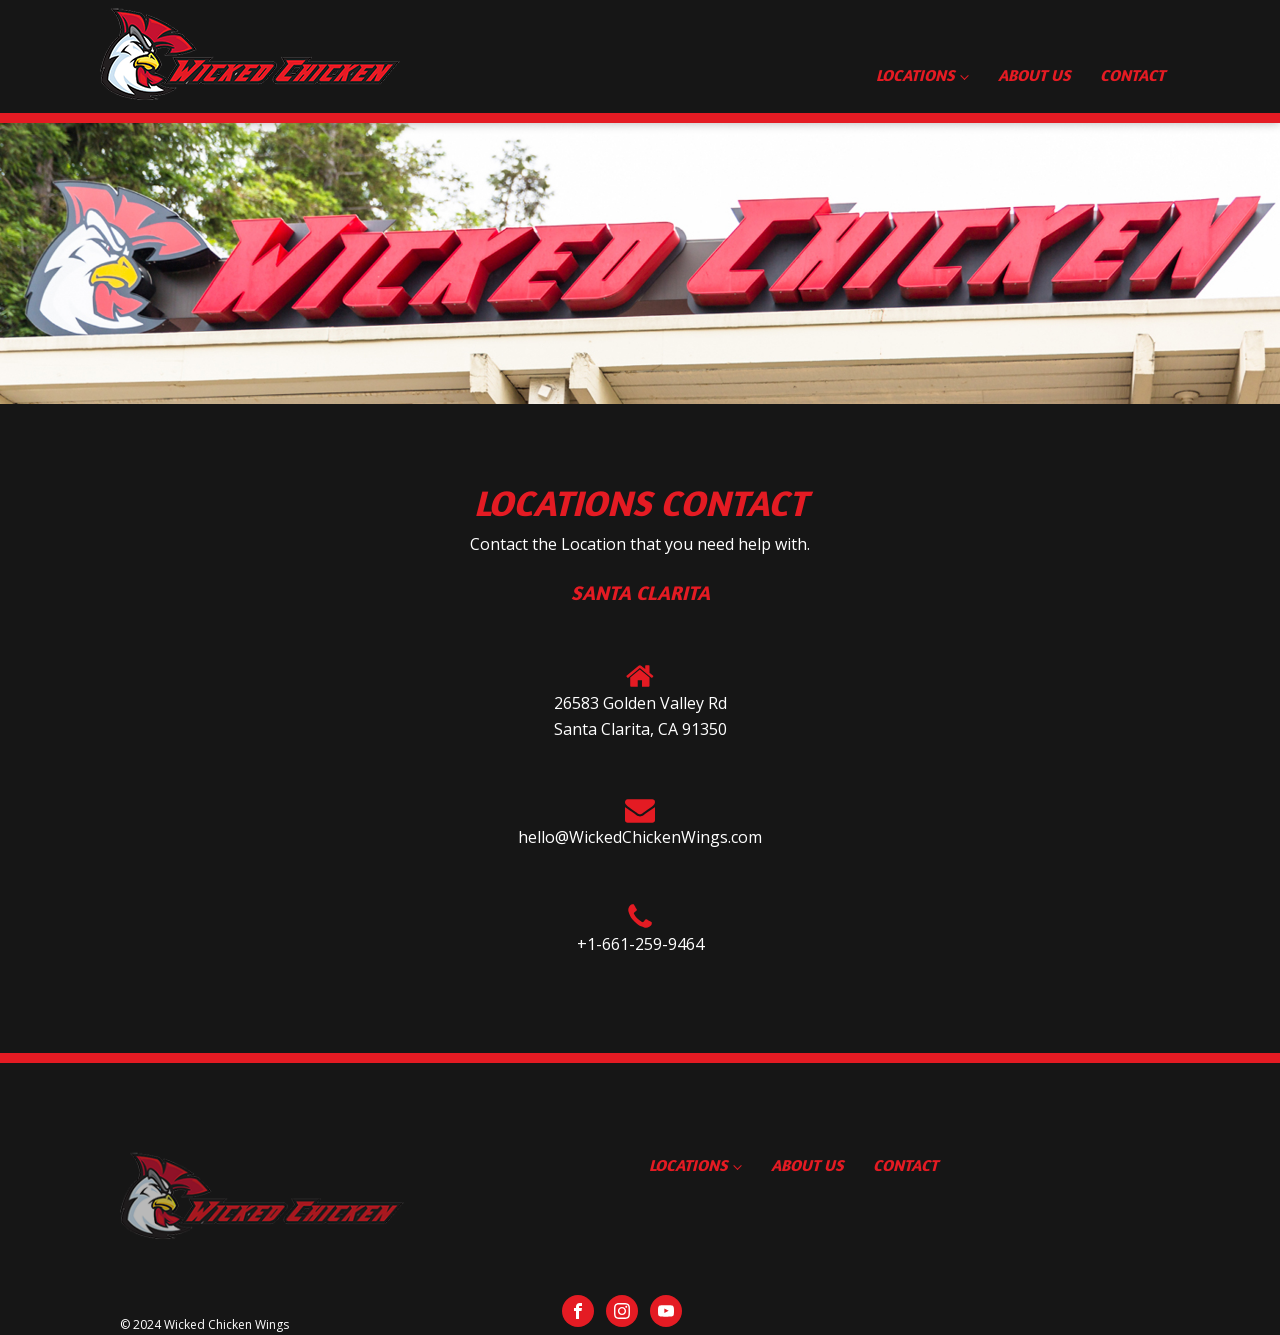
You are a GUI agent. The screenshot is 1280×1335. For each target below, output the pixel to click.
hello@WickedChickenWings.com (640, 837)
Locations (915, 75)
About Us (1034, 75)
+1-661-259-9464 (640, 944)
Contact (1132, 75)
